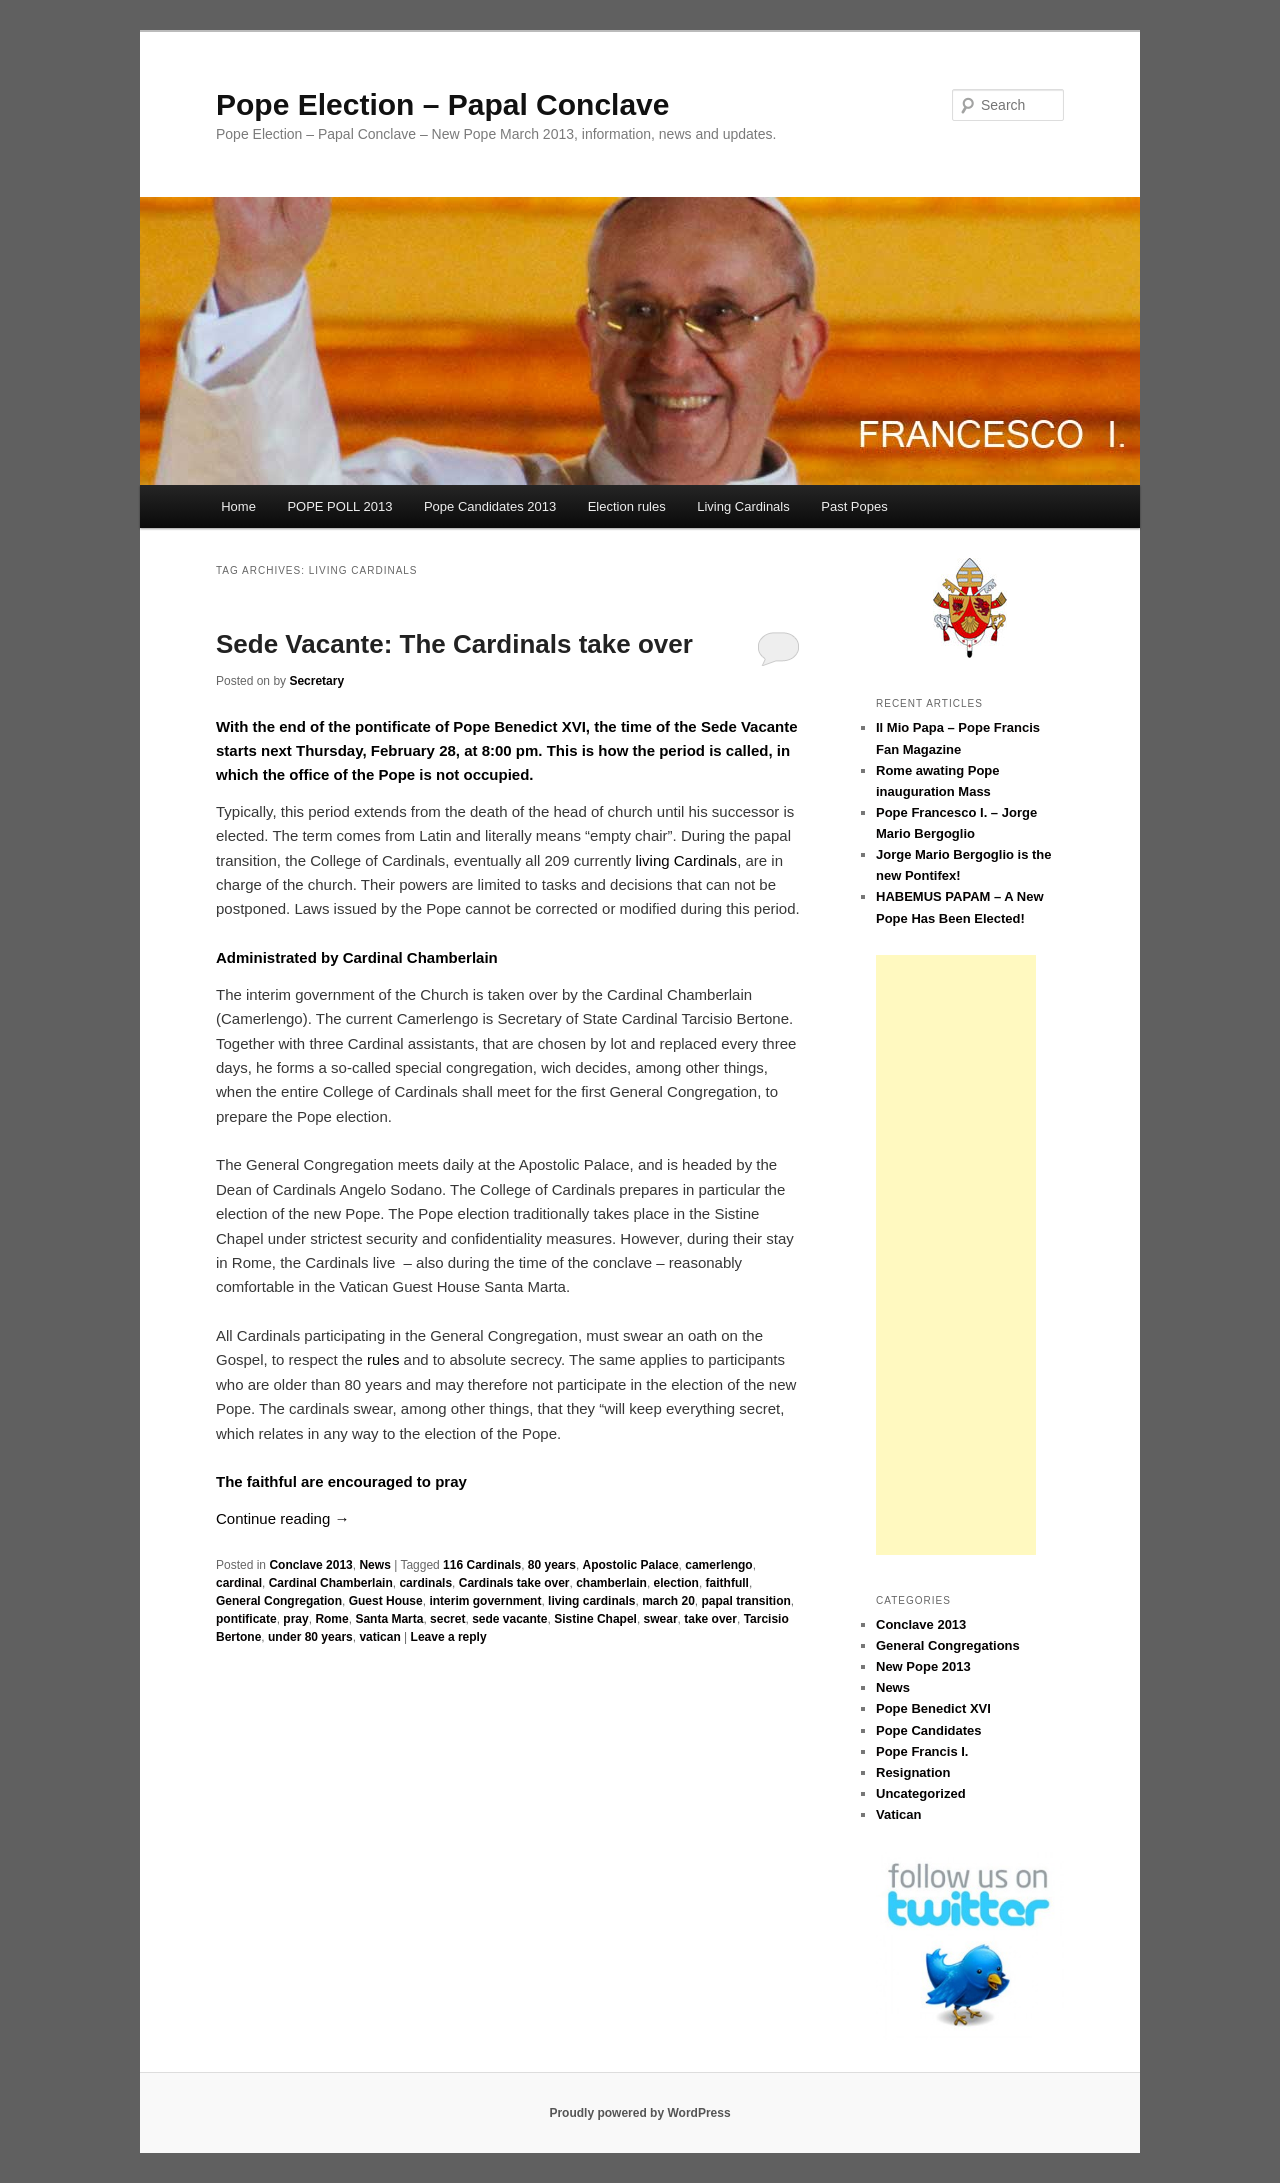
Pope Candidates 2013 (490, 506)
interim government (485, 1601)
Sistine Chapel (595, 1619)
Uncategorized (921, 1793)
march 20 (668, 1601)
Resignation (913, 1772)
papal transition (746, 1601)
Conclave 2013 (310, 1565)
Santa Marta (389, 1619)
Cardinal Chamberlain (331, 1583)
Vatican (899, 1814)
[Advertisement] (956, 1255)
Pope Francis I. (922, 1751)
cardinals (425, 1583)
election (676, 1583)
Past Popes (854, 506)
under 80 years (310, 1637)
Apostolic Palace (631, 1565)
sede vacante (509, 1619)
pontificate (246, 1619)
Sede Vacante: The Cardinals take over (454, 644)
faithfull (727, 1583)
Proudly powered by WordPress (639, 2113)
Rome (331, 1619)
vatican (379, 1637)
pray (295, 1619)
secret (447, 1619)
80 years (552, 1565)
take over (710, 1619)
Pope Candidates (928, 1730)
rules (383, 1359)
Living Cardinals (743, 506)
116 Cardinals (482, 1565)
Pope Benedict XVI (933, 1708)
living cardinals (591, 1601)
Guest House (386, 1601)
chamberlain (611, 1583)
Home (238, 506)
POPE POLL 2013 (339, 506)
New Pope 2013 (923, 1666)
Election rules (627, 506)
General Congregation (279, 1601)
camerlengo (718, 1565)
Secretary (316, 681)
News (374, 1565)
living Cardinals (686, 860)
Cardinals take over (514, 1583)
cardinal (239, 1583)
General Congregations (948, 1645)
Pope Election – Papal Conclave (443, 104)
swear (661, 1619)
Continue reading (282, 1518)
